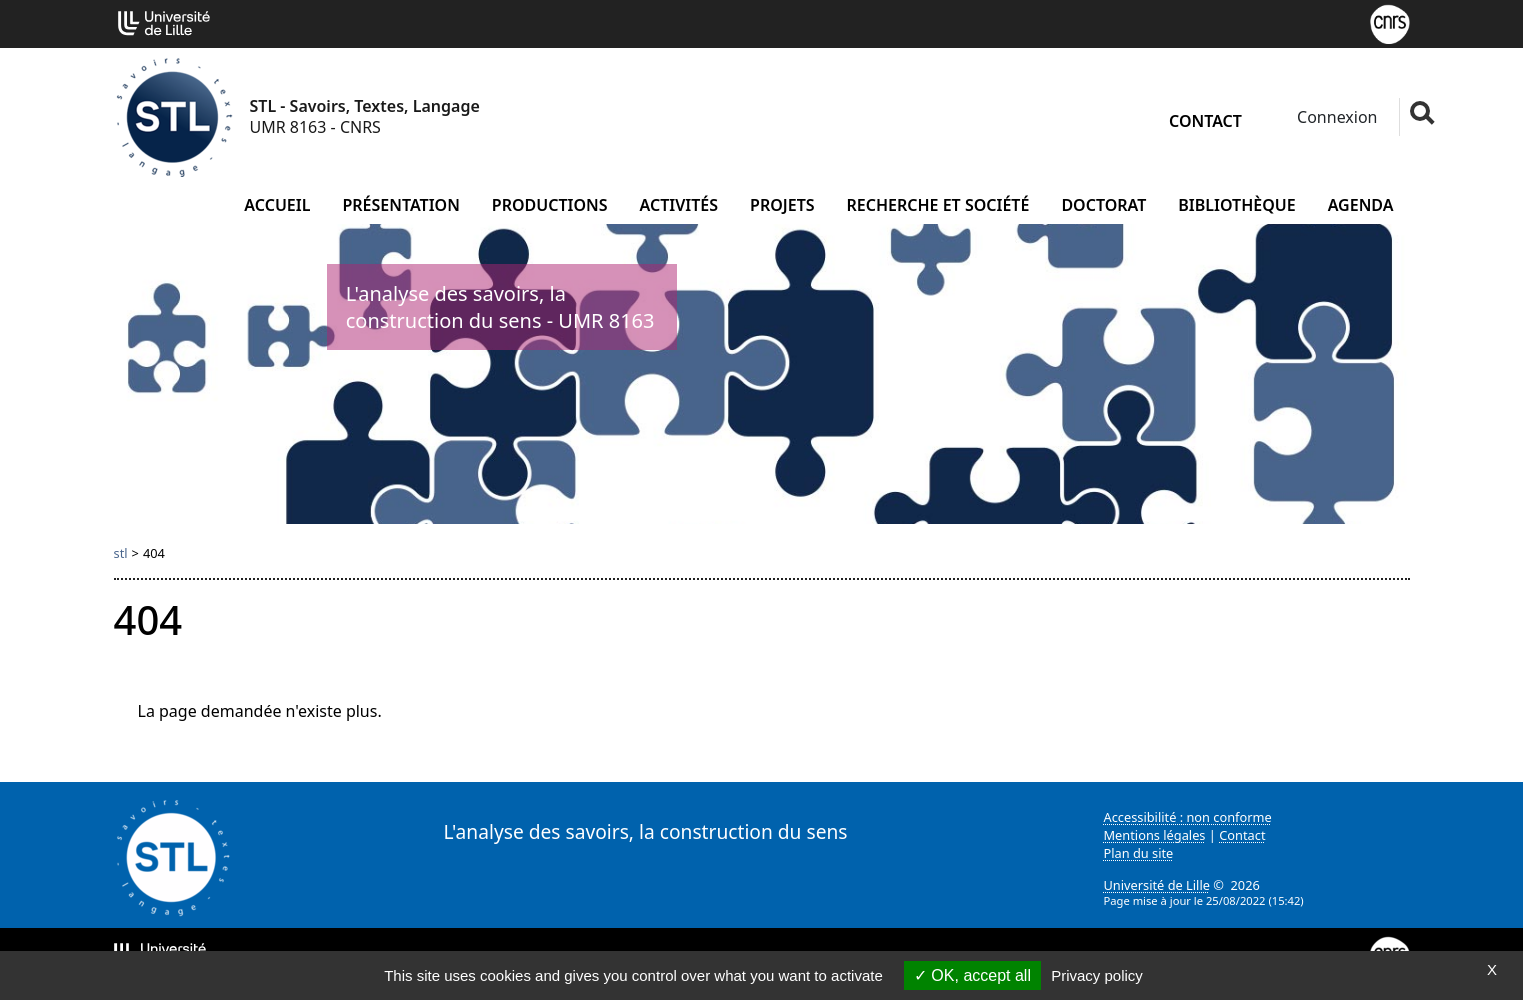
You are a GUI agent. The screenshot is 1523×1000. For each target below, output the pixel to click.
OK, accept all (972, 975)
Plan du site (1139, 853)
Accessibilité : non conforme (1188, 817)
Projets (782, 205)
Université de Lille (1157, 885)
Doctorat (1103, 205)
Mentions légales (1155, 835)
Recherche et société (938, 205)
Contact (1205, 121)
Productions (550, 205)
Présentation (400, 205)
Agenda (1361, 205)
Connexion (1335, 117)
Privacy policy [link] (1097, 975)
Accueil (277, 205)
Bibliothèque (1236, 205)
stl (121, 553)
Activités (679, 205)
